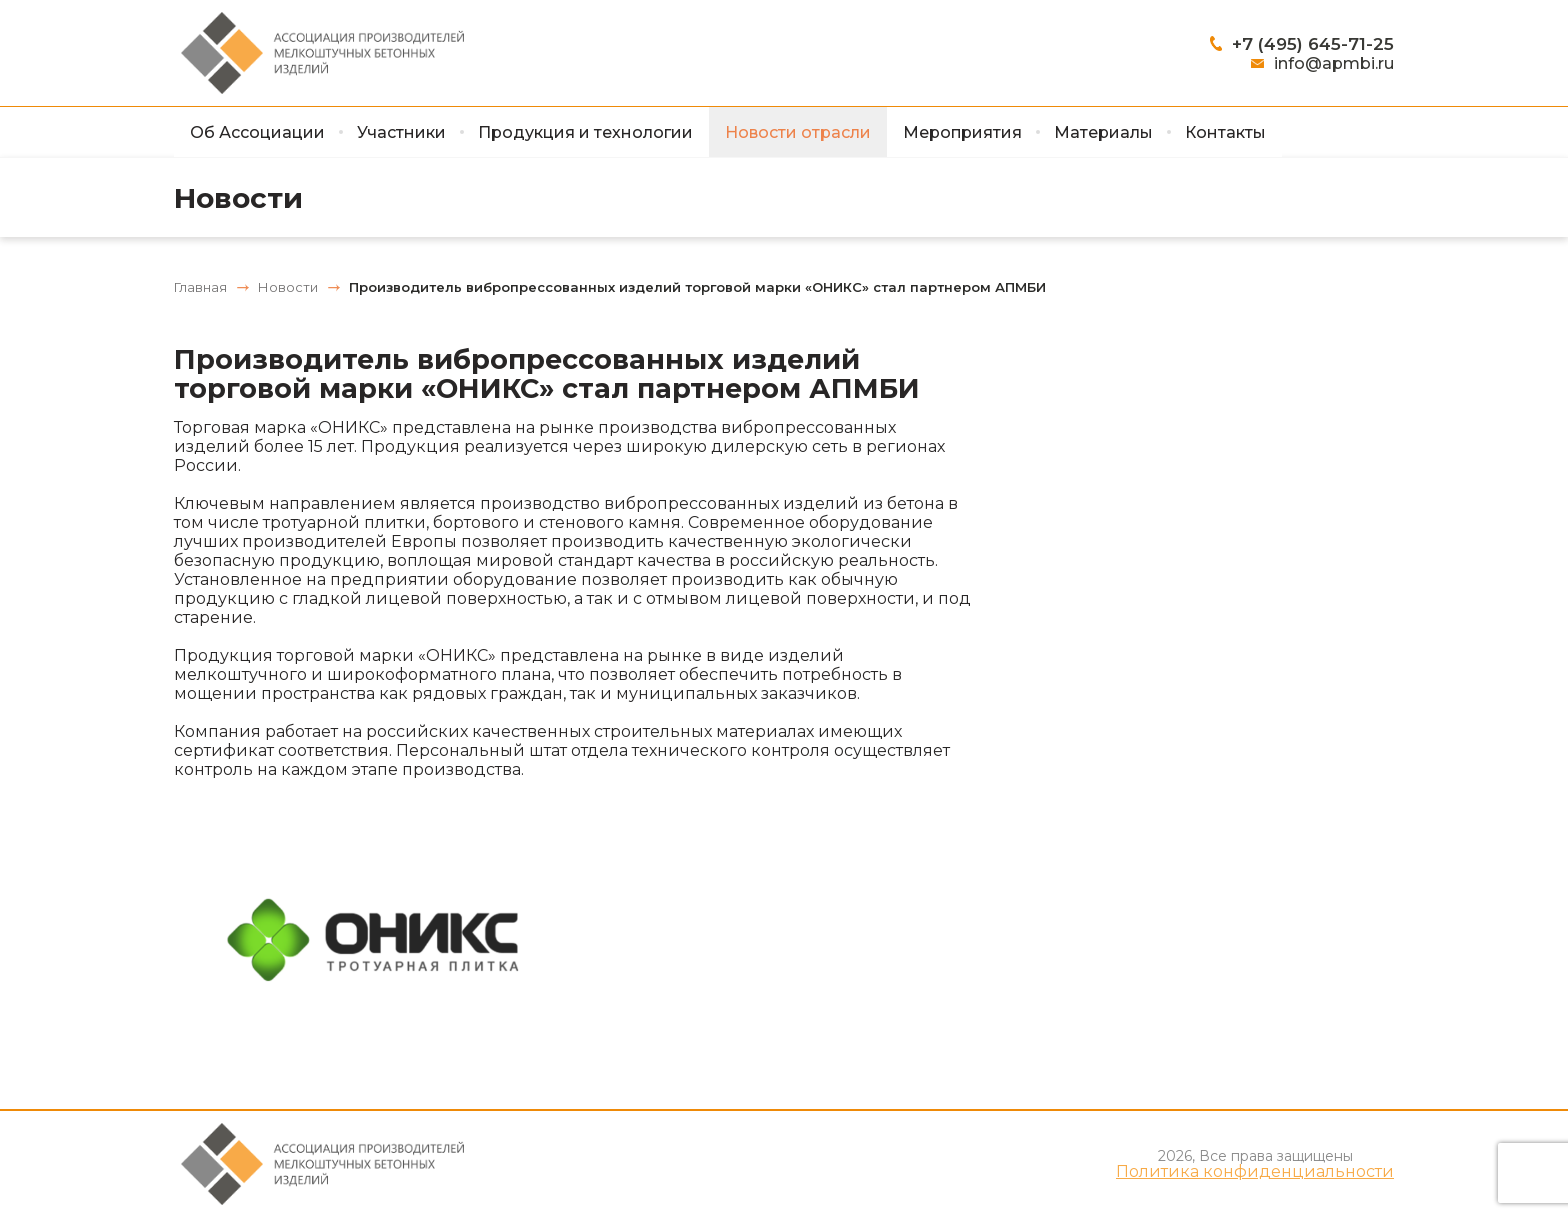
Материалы (1103, 132)
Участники (401, 132)
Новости (238, 198)
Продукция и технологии (585, 132)
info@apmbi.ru (1334, 63)
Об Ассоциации (257, 132)
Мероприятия (962, 132)
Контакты (1225, 132)
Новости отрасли (798, 132)
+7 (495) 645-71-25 (1313, 44)
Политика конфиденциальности (1255, 1172)
